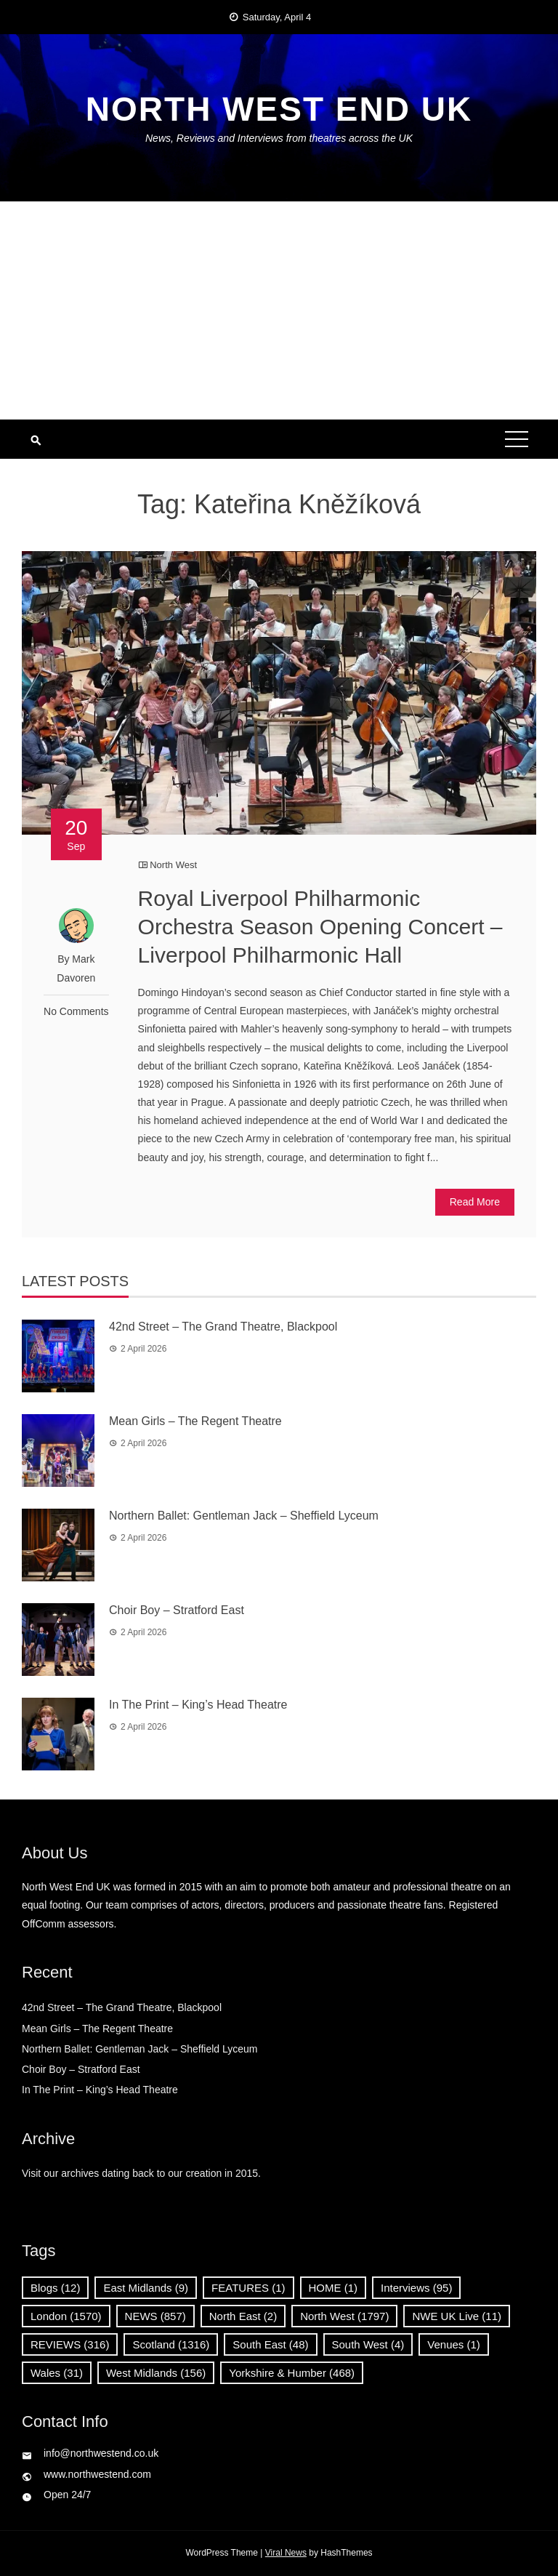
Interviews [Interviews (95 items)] (416, 2288)
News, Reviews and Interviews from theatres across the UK (279, 138)
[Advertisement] (279, 310)
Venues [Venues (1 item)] (453, 2344)
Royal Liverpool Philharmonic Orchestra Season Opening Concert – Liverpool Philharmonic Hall (320, 926)
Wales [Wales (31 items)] (57, 2373)
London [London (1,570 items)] (66, 2316)
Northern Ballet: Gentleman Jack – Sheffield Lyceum (244, 1515)
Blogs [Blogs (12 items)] (55, 2288)
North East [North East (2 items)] (243, 2316)
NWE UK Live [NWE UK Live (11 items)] (456, 2316)
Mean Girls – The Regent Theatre (195, 1421)
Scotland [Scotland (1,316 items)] (170, 2344)
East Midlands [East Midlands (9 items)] (145, 2288)
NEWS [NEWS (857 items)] (155, 2316)
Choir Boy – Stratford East (176, 1610)
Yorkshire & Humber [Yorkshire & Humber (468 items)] (292, 2373)
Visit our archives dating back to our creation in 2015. (141, 2173)
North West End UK (279, 109)
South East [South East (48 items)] (270, 2344)
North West (173, 864)
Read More (475, 1202)
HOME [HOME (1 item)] (333, 2288)
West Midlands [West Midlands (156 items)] (156, 2373)
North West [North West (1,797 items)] (344, 2316)
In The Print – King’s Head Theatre (198, 1704)
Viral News (286, 2553)
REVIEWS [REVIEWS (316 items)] (70, 2344)
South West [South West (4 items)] (368, 2344)
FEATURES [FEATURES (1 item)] (248, 2288)
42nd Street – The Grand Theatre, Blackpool (226, 1326)
